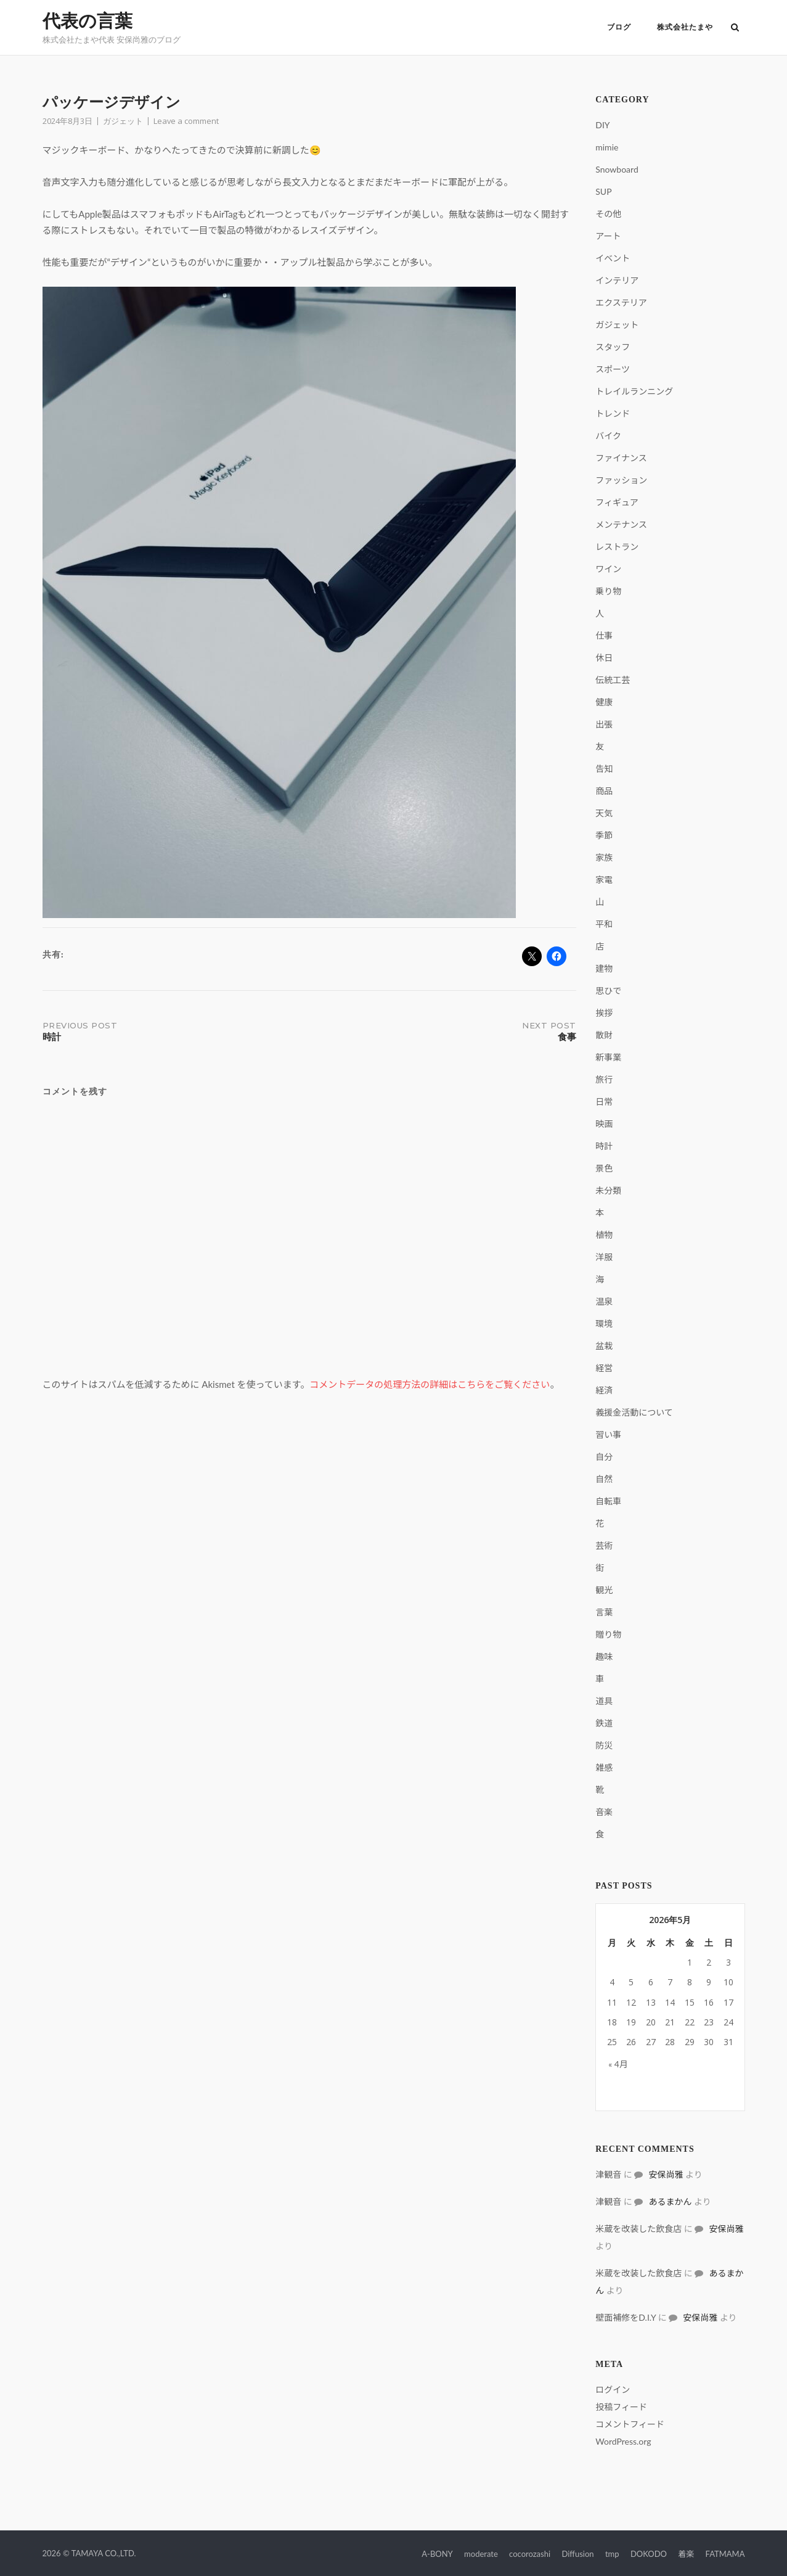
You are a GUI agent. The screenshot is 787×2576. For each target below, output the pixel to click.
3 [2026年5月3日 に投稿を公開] (728, 1962)
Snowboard (616, 169)
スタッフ (612, 347)
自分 (604, 1456)
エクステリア (621, 302)
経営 (604, 1368)
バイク (608, 435)
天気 (604, 813)
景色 (604, 1168)
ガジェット (123, 120)
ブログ (615, 26)
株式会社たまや (681, 26)
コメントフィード (629, 2424)
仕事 (604, 635)
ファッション (621, 480)
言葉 (604, 1612)
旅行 (604, 1079)
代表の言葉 (88, 21)
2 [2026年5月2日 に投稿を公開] (708, 1962)
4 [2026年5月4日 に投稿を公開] (612, 1982)
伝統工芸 (612, 680)
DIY (602, 125)
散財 (604, 1035)
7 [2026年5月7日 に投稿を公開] (669, 1982)
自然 (604, 1479)
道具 (604, 1701)
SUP (603, 191)
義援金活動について (634, 1412)
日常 (604, 1101)
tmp (612, 2554)
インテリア (616, 280)
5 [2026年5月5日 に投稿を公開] (631, 1982)
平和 (604, 924)
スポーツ (612, 369)
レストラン (616, 546)
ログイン (612, 2389)
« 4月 (618, 2064)
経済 (604, 1390)
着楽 (686, 2554)
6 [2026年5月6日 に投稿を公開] (650, 1982)
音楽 (604, 1812)
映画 (604, 1123)
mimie (606, 147)
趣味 (604, 1656)
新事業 (608, 1057)
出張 (604, 724)
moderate (481, 2554)
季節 (604, 835)
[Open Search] (740, 28)
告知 (604, 768)
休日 (604, 657)
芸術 (604, 1545)
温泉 (604, 1301)
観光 (604, 1590)
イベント (612, 258)
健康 (604, 702)
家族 (604, 857)
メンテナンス (621, 524)
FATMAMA (725, 2554)
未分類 (608, 1190)
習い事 (608, 1434)
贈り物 (608, 1634)
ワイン (608, 569)
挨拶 (604, 1012)
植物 (604, 1234)
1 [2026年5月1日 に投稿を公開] (689, 1962)
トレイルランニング (634, 391)
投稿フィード (621, 2407)
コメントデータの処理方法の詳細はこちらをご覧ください (429, 1384)
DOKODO (648, 2554)
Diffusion (577, 2554)
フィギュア (616, 502)
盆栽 (604, 1345)
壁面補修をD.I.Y (625, 2317)
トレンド (612, 413)
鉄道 (604, 1723)
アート (608, 236)
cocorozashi (529, 2554)
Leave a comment (186, 120)
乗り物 (608, 591)
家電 (604, 879)
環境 (604, 1323)
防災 (604, 1745)
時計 (604, 1146)
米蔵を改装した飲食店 (638, 2228)
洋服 (604, 1257)
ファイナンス (620, 458)
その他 (608, 213)
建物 (604, 968)
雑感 (604, 1767)
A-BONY (437, 2554)
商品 (604, 791)
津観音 (608, 2174)
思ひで (608, 990)
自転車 (608, 1501)
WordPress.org (623, 2441)
